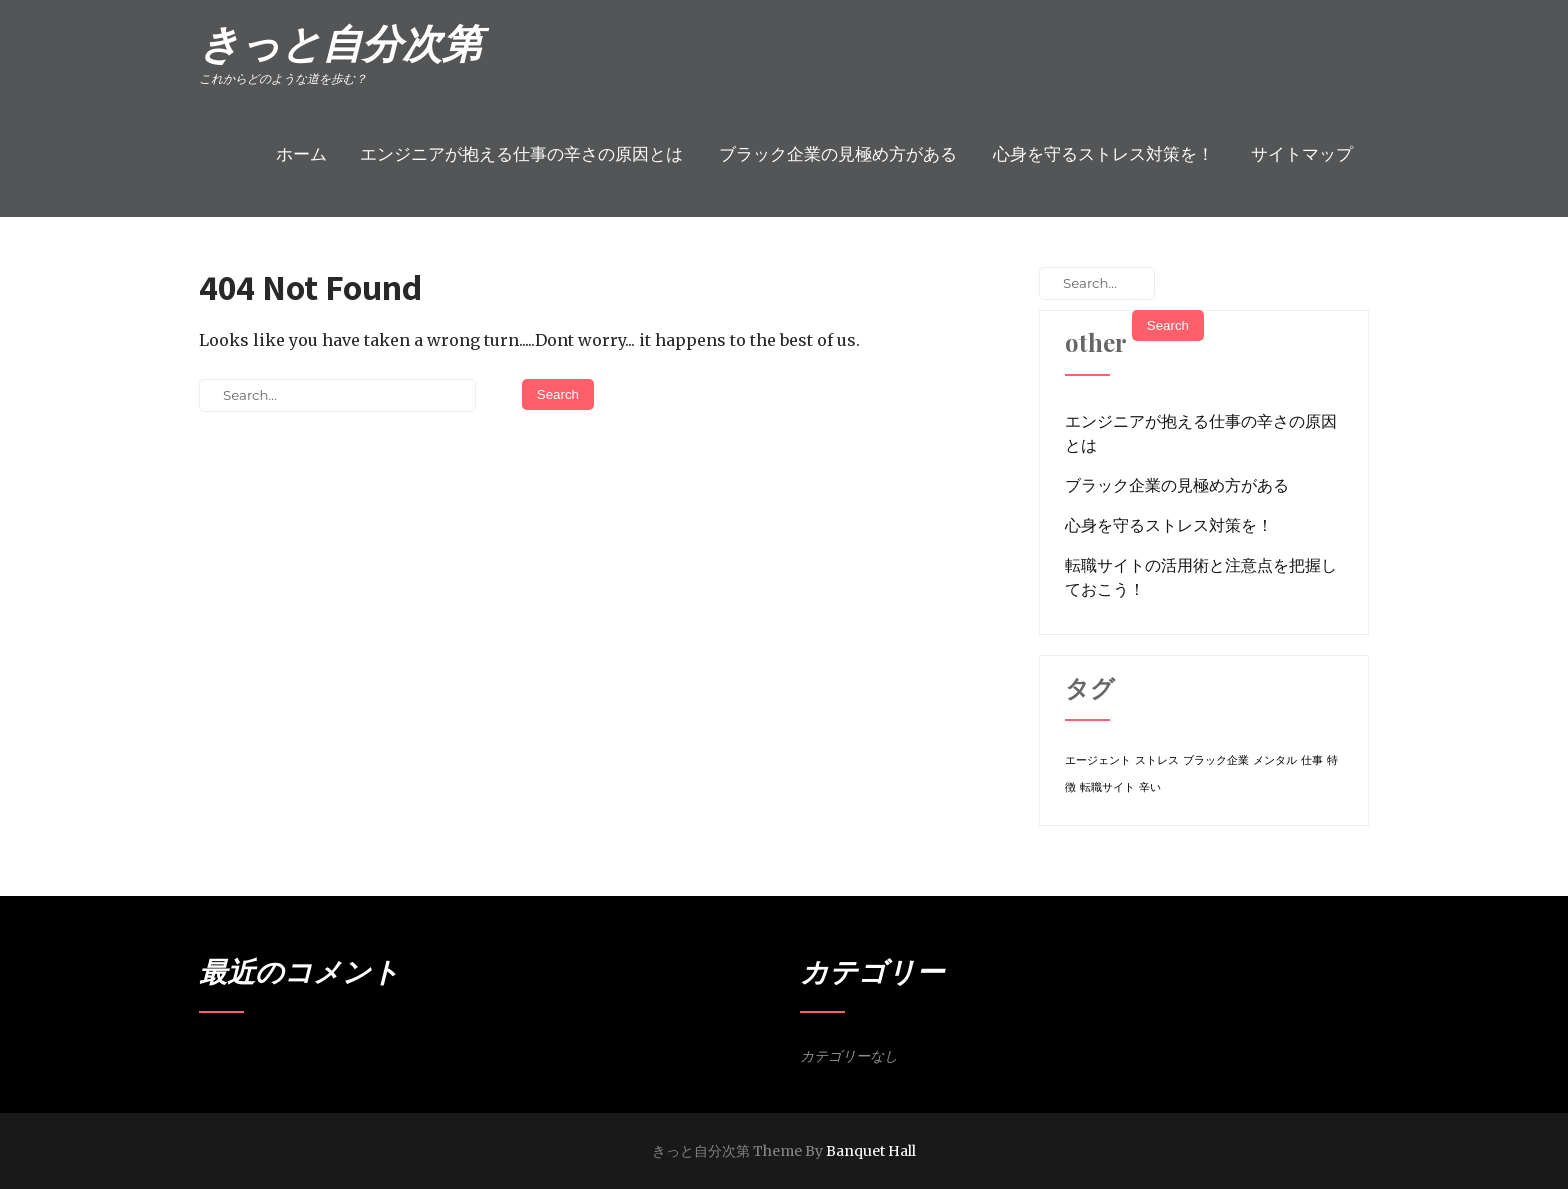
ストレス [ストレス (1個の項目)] (1157, 760)
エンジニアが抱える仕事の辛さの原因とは (521, 154)
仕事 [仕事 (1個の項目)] (1312, 760)
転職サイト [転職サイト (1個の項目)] (1107, 787)
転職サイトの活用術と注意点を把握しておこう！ (1201, 577)
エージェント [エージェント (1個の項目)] (1098, 760)
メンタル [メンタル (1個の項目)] (1275, 760)
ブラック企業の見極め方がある (838, 154)
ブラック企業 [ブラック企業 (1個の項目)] (1216, 760)
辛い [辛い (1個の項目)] (1150, 787)
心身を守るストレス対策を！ (1103, 154)
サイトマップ (1302, 154)
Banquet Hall (871, 1151)
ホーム (301, 154)
